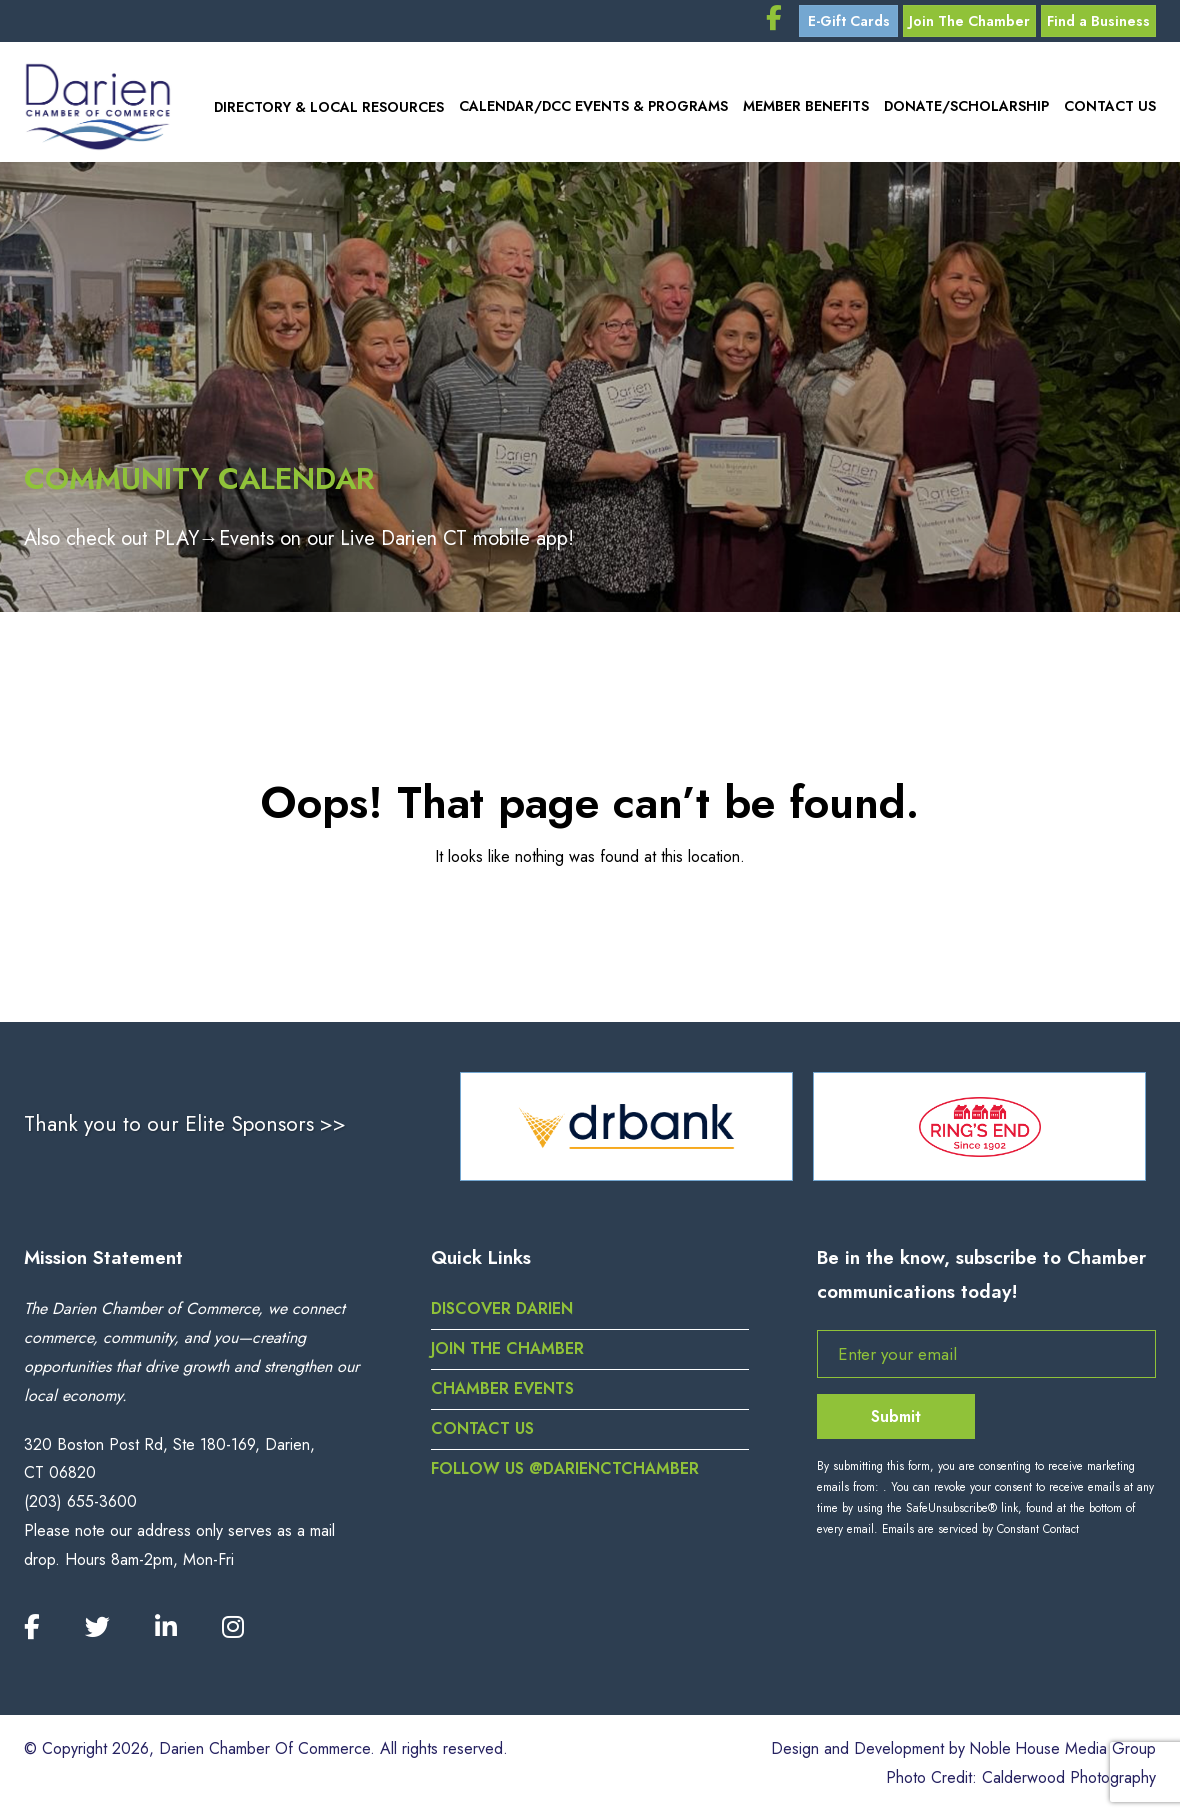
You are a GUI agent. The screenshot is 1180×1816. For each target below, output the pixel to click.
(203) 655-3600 (80, 1504)
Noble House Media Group (1061, 1752)
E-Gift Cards (844, 22)
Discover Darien (503, 1312)
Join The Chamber (966, 22)
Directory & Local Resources (325, 109)
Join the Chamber (507, 1351)
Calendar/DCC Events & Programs (591, 109)
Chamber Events (502, 1391)
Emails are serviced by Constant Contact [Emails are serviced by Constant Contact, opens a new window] (980, 1532)
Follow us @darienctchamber (566, 1471)
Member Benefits (805, 109)
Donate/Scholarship (966, 109)
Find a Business (1097, 22)
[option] (626, 1129)
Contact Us (1110, 109)
